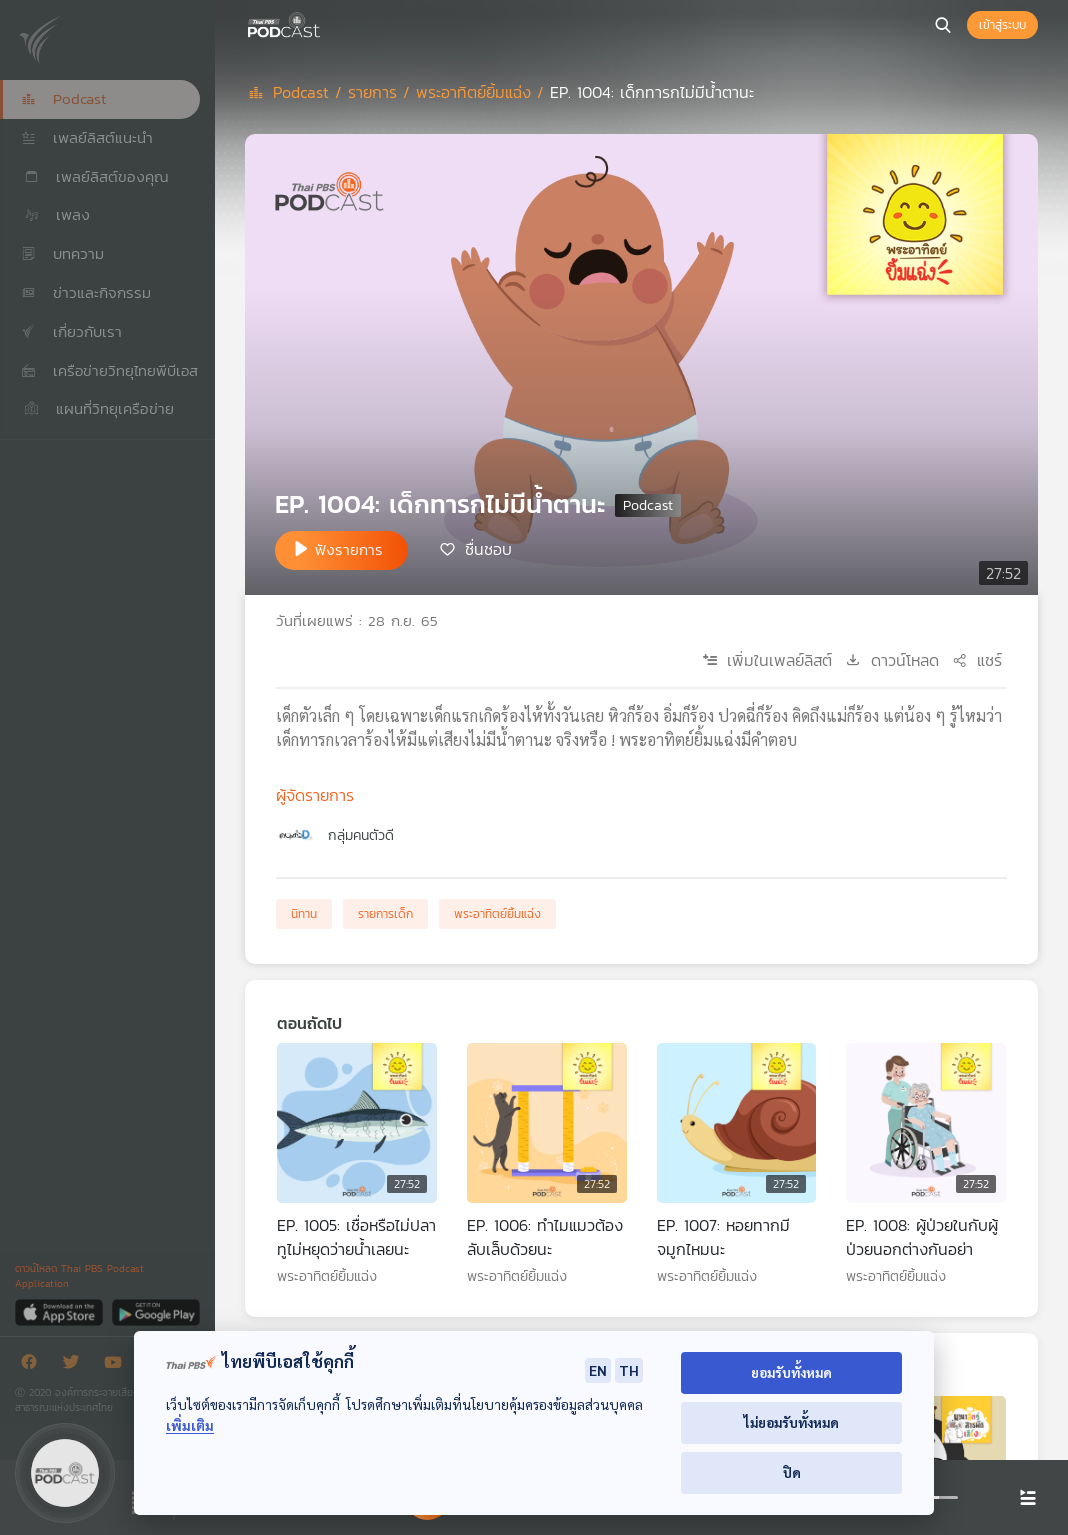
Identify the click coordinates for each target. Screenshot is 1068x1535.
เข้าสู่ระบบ (1002, 25)
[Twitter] (76, 1365)
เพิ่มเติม (190, 1425)
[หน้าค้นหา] (943, 25)
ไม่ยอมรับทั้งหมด (791, 1422)
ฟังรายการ (349, 549)
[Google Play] (155, 1311)
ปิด (792, 1472)
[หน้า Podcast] (325, 23)
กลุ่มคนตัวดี (361, 835)
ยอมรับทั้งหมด (791, 1372)
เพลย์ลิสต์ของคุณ (95, 176)
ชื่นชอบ (488, 549)
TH (629, 1370)
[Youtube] (118, 1365)
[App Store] (60, 1311)
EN (598, 1370)
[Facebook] (34, 1365)
